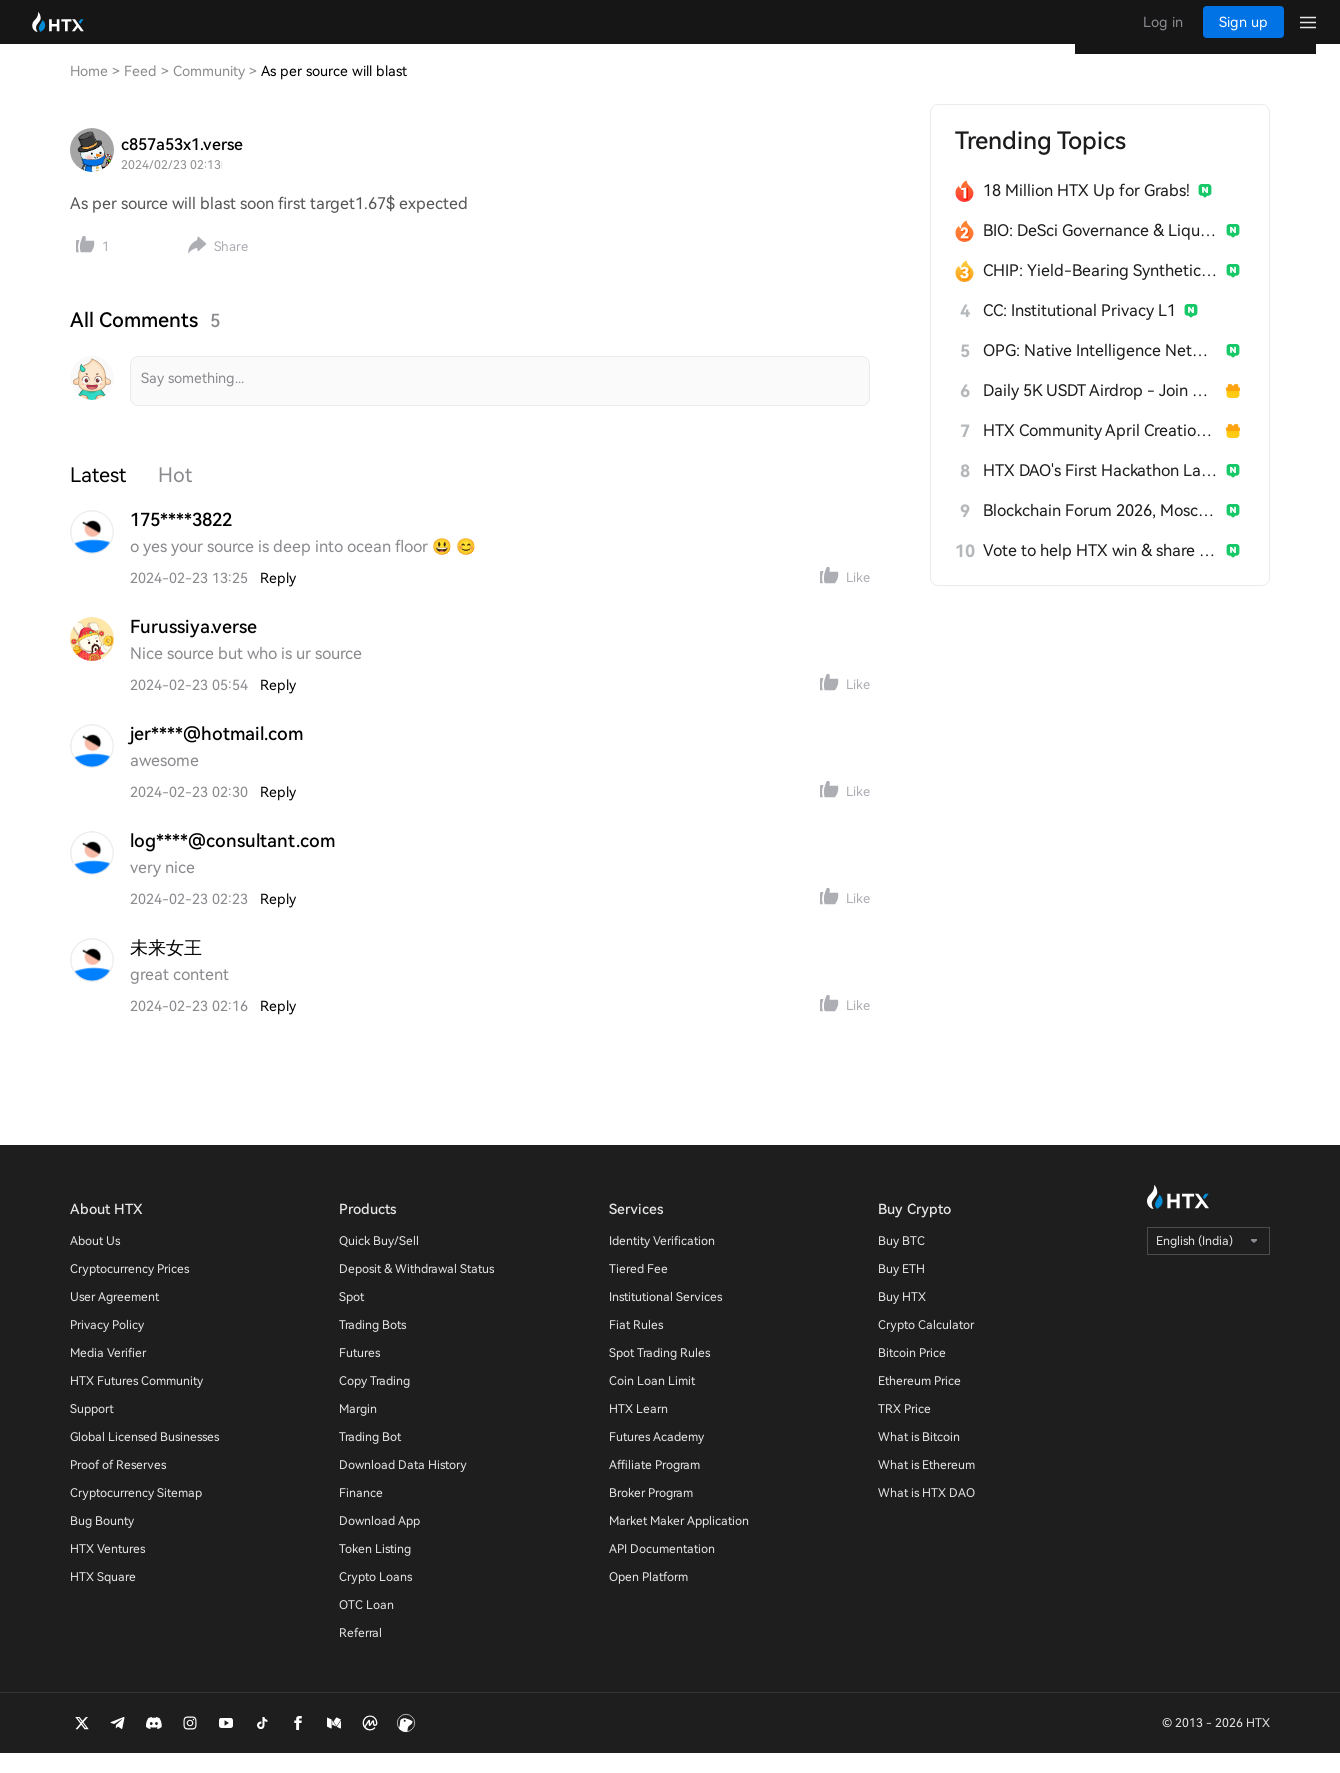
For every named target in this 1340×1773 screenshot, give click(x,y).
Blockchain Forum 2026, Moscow (1100, 530)
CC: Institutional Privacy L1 (1079, 330)
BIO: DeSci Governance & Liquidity (1100, 250)
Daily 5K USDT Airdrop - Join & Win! (1100, 410)
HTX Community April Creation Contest (1100, 450)
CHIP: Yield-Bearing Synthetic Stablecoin (1100, 290)
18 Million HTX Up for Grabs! (1086, 210)
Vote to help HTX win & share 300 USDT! (1100, 570)
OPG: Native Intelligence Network (1100, 370)
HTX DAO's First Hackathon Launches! (1100, 490)
